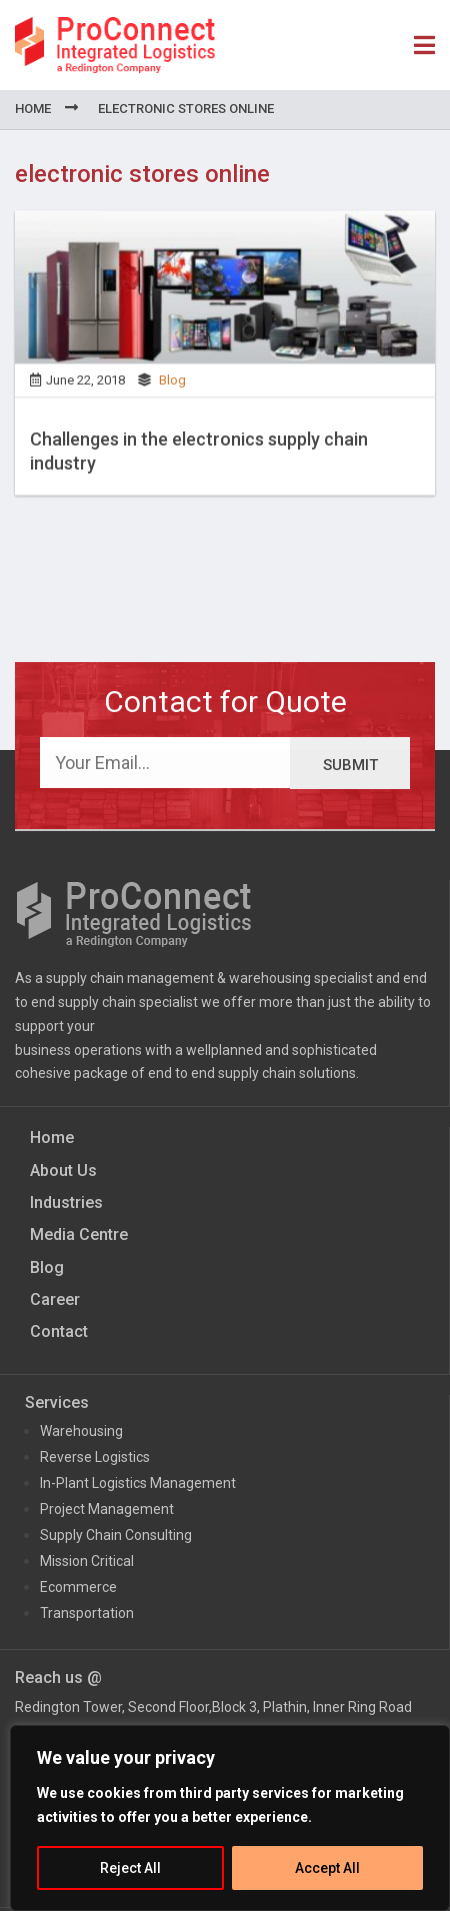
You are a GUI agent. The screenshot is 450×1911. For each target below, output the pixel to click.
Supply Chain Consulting (116, 1535)
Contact (59, 1331)
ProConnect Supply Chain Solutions (115, 45)
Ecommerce (78, 1587)
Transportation (87, 1613)
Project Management (107, 1509)
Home (33, 108)
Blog (172, 385)
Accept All (327, 1868)
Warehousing (81, 1431)
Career (55, 1299)
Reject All (130, 1868)
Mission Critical (87, 1561)
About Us (63, 1170)
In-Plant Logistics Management (138, 1483)
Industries (66, 1202)
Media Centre (79, 1234)
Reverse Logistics (95, 1457)
